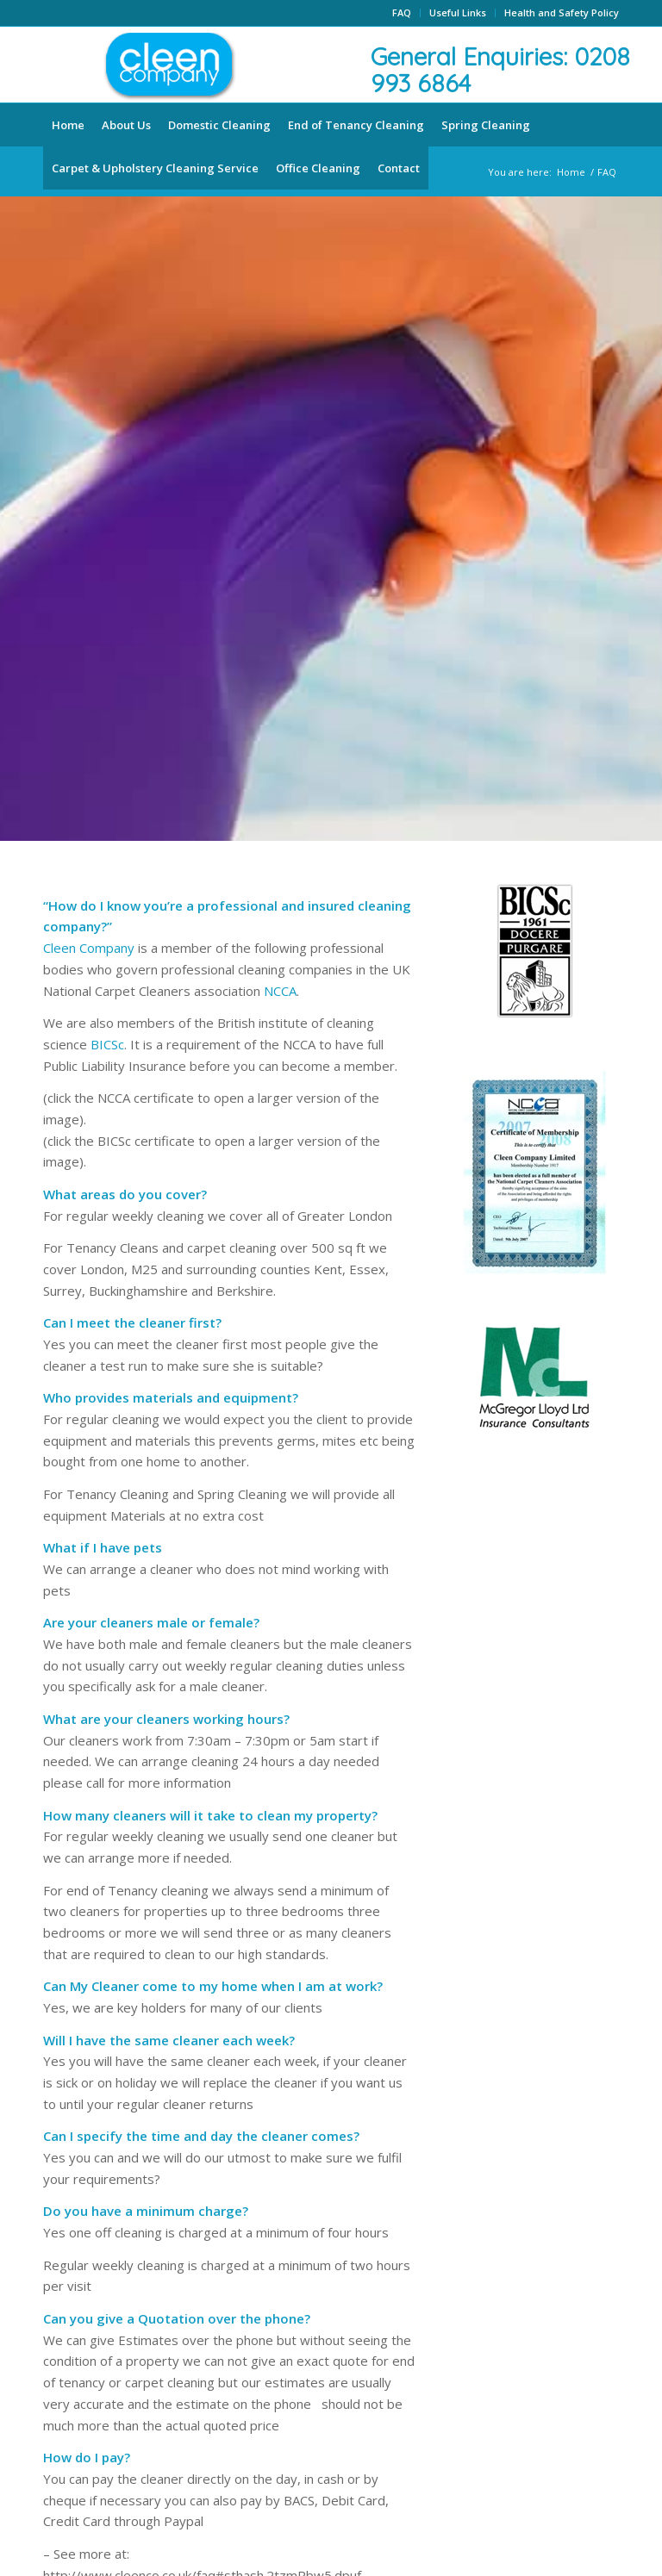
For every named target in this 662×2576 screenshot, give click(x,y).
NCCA (280, 990)
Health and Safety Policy (561, 12)
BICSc (107, 1044)
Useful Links (457, 12)
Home (571, 171)
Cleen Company (88, 947)
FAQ (401, 12)
